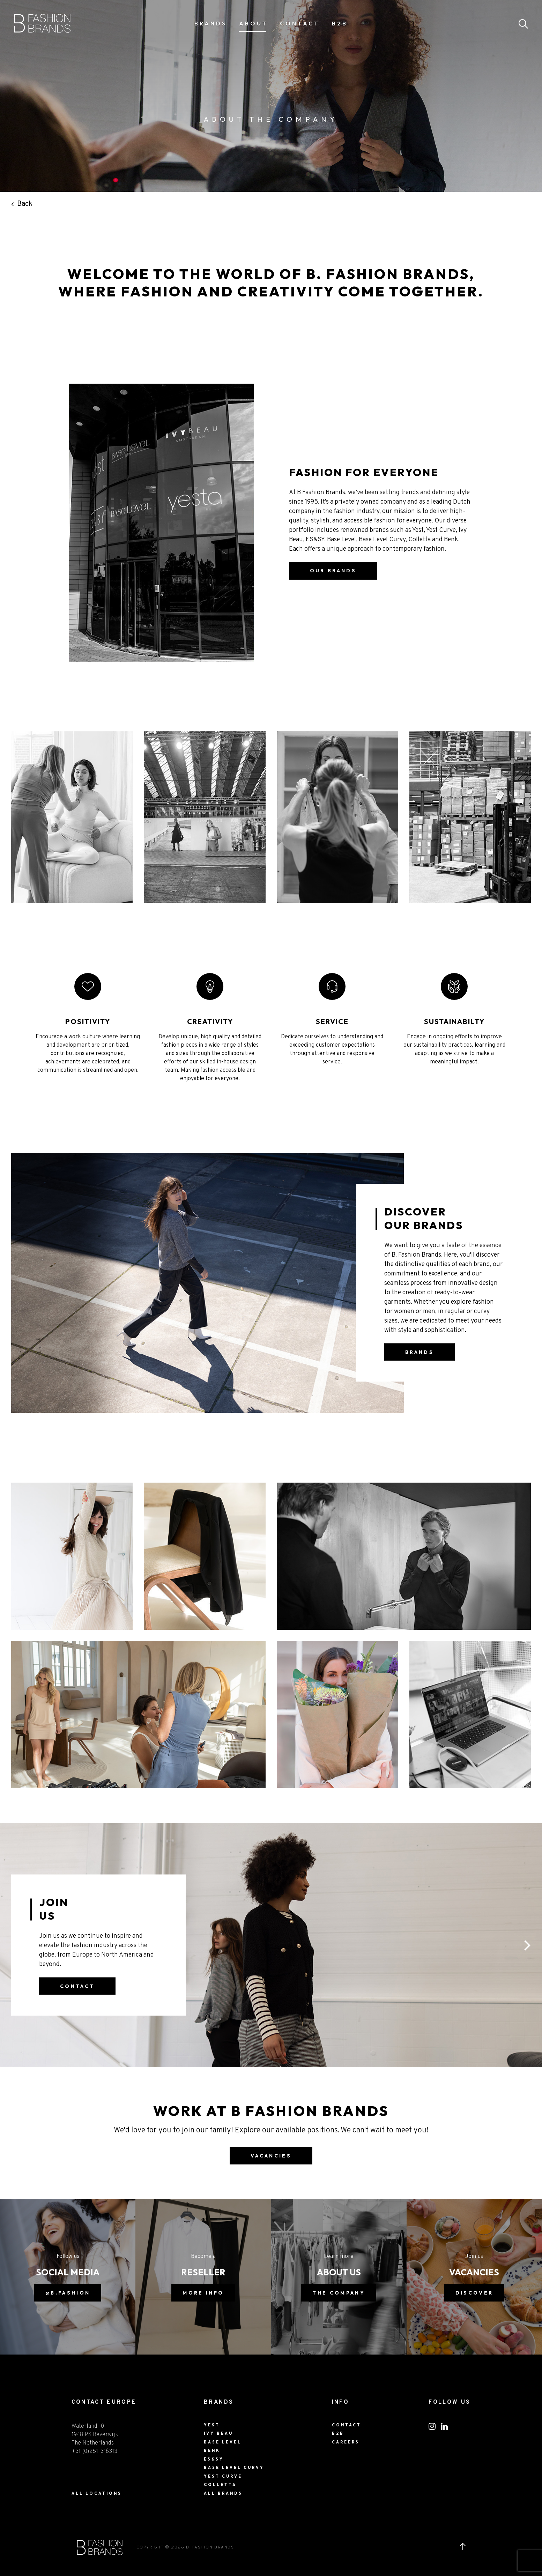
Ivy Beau (218, 2433)
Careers (345, 2442)
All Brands (223, 2493)
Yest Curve (223, 2476)
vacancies (271, 2156)
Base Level (223, 2442)
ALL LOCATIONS (97, 2493)
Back (21, 204)
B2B (340, 23)
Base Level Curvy (234, 2467)
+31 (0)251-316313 (94, 2451)
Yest (212, 2425)
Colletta (220, 2484)
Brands (210, 23)
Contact (300, 23)
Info (340, 2402)
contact (77, 1986)
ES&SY (214, 2459)
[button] (527, 1945)
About (253, 23)
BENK (212, 2450)
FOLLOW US (449, 2402)
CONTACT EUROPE (104, 2402)
